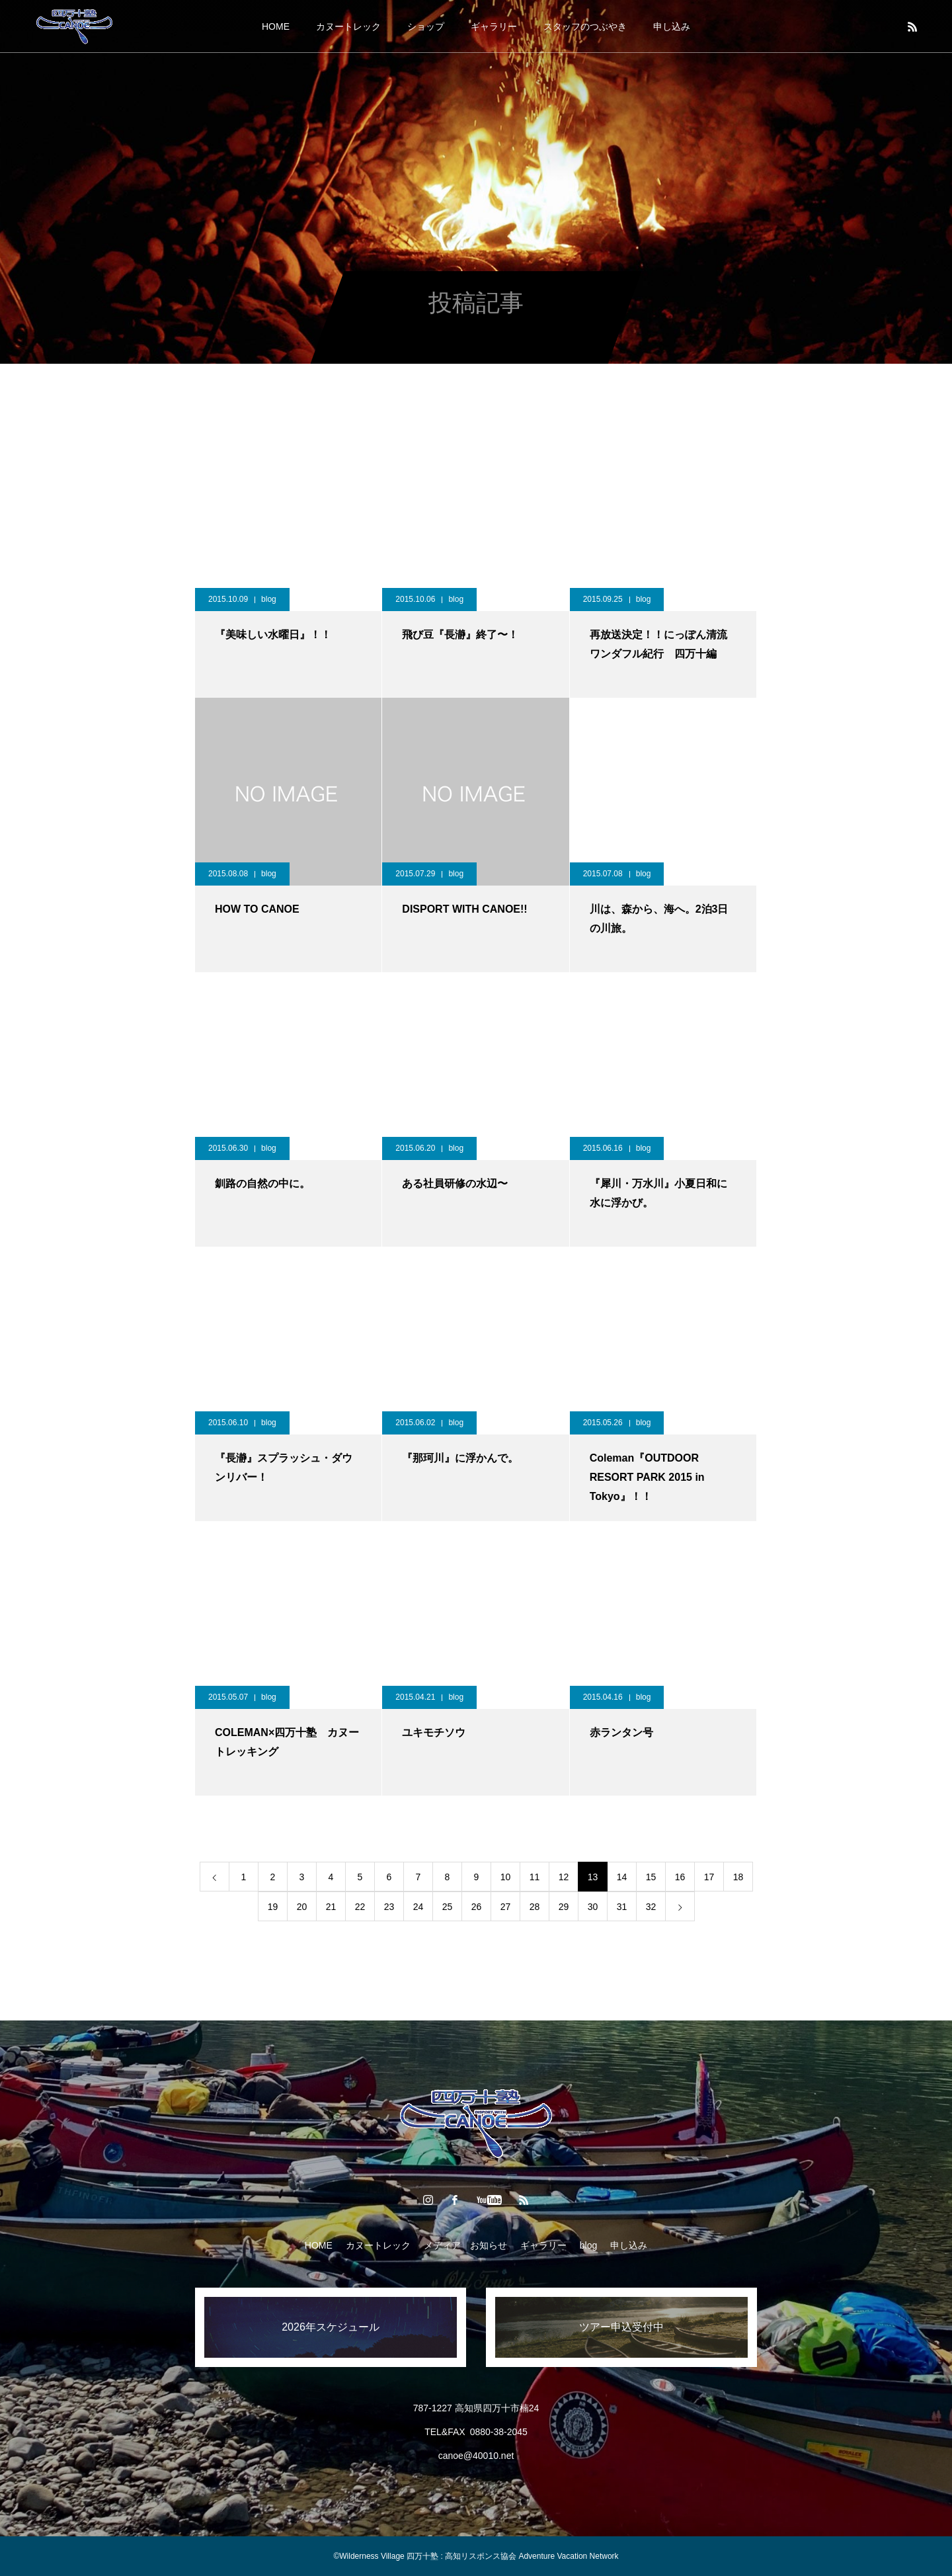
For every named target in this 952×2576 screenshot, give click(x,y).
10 (505, 1877)
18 (738, 1877)
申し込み (671, 26)
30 (593, 1906)
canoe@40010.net (476, 2455)
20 (302, 1906)
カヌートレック (348, 26)
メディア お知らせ (465, 2245)
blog (268, 599)
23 (389, 1906)
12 (564, 1877)
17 (709, 1877)
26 (476, 1906)
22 (360, 1906)
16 (680, 1877)
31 (622, 1906)
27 (505, 1906)
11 (535, 1877)
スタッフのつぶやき (585, 26)
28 (535, 1906)
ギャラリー (494, 26)
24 (418, 1906)
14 (622, 1877)
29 (564, 1906)
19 (273, 1906)
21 (331, 1906)
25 (447, 1906)
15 (651, 1877)
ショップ (425, 26)
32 (651, 1906)
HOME (276, 26)
